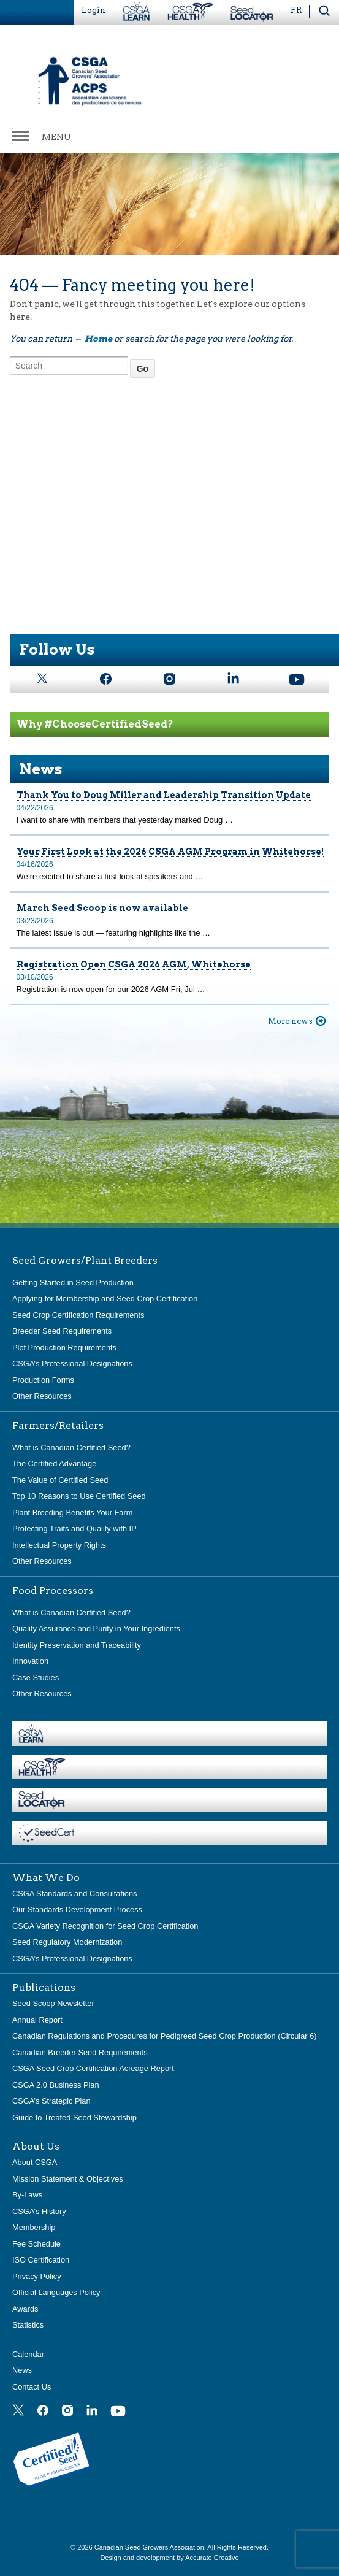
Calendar (28, 2354)
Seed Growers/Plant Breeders (85, 1261)
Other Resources (42, 1396)
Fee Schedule (36, 2243)
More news (290, 1021)
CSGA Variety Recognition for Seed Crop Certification (105, 1926)
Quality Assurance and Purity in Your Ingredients (96, 1628)
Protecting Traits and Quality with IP (74, 1528)
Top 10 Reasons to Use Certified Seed (79, 1496)
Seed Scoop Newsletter (53, 2003)
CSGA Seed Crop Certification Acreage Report (93, 2068)
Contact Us (31, 2386)
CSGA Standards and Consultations (74, 1893)
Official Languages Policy (56, 2292)
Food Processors (52, 1591)
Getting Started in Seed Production (73, 1282)
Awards (25, 2308)
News (22, 2370)
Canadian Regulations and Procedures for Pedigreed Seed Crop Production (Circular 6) (164, 2035)
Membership (33, 2227)
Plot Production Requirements (64, 1347)
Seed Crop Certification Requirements (78, 1315)
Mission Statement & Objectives (67, 2178)
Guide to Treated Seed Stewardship (74, 2117)
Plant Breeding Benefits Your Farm (72, 1512)
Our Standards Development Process (77, 1909)
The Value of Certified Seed (60, 1480)
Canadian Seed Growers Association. (151, 2547)
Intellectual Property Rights (59, 1545)
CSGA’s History (39, 2211)
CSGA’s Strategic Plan (51, 2100)
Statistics (28, 2324)
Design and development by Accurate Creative (169, 2557)
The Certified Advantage (54, 1463)
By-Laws (27, 2194)
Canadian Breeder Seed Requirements (80, 2052)
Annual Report (37, 2019)
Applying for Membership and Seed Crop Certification (104, 1298)
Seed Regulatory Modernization (67, 1942)
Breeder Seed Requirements (62, 1331)
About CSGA (34, 2162)
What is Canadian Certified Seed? (71, 1447)
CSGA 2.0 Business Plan (55, 2085)
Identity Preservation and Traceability (76, 1645)
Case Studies (35, 1677)
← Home (93, 339)
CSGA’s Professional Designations (72, 1363)
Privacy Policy (36, 2276)
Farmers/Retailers (58, 1426)
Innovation (30, 1661)
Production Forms (43, 1380)
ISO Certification (40, 2259)
